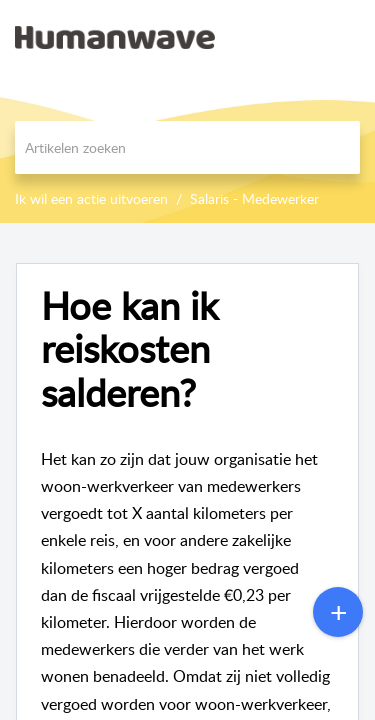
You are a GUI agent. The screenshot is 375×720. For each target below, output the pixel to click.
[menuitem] (307, 37)
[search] (187, 147)
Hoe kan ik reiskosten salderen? (129, 349)
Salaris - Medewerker (254, 198)
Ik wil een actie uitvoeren (91, 198)
